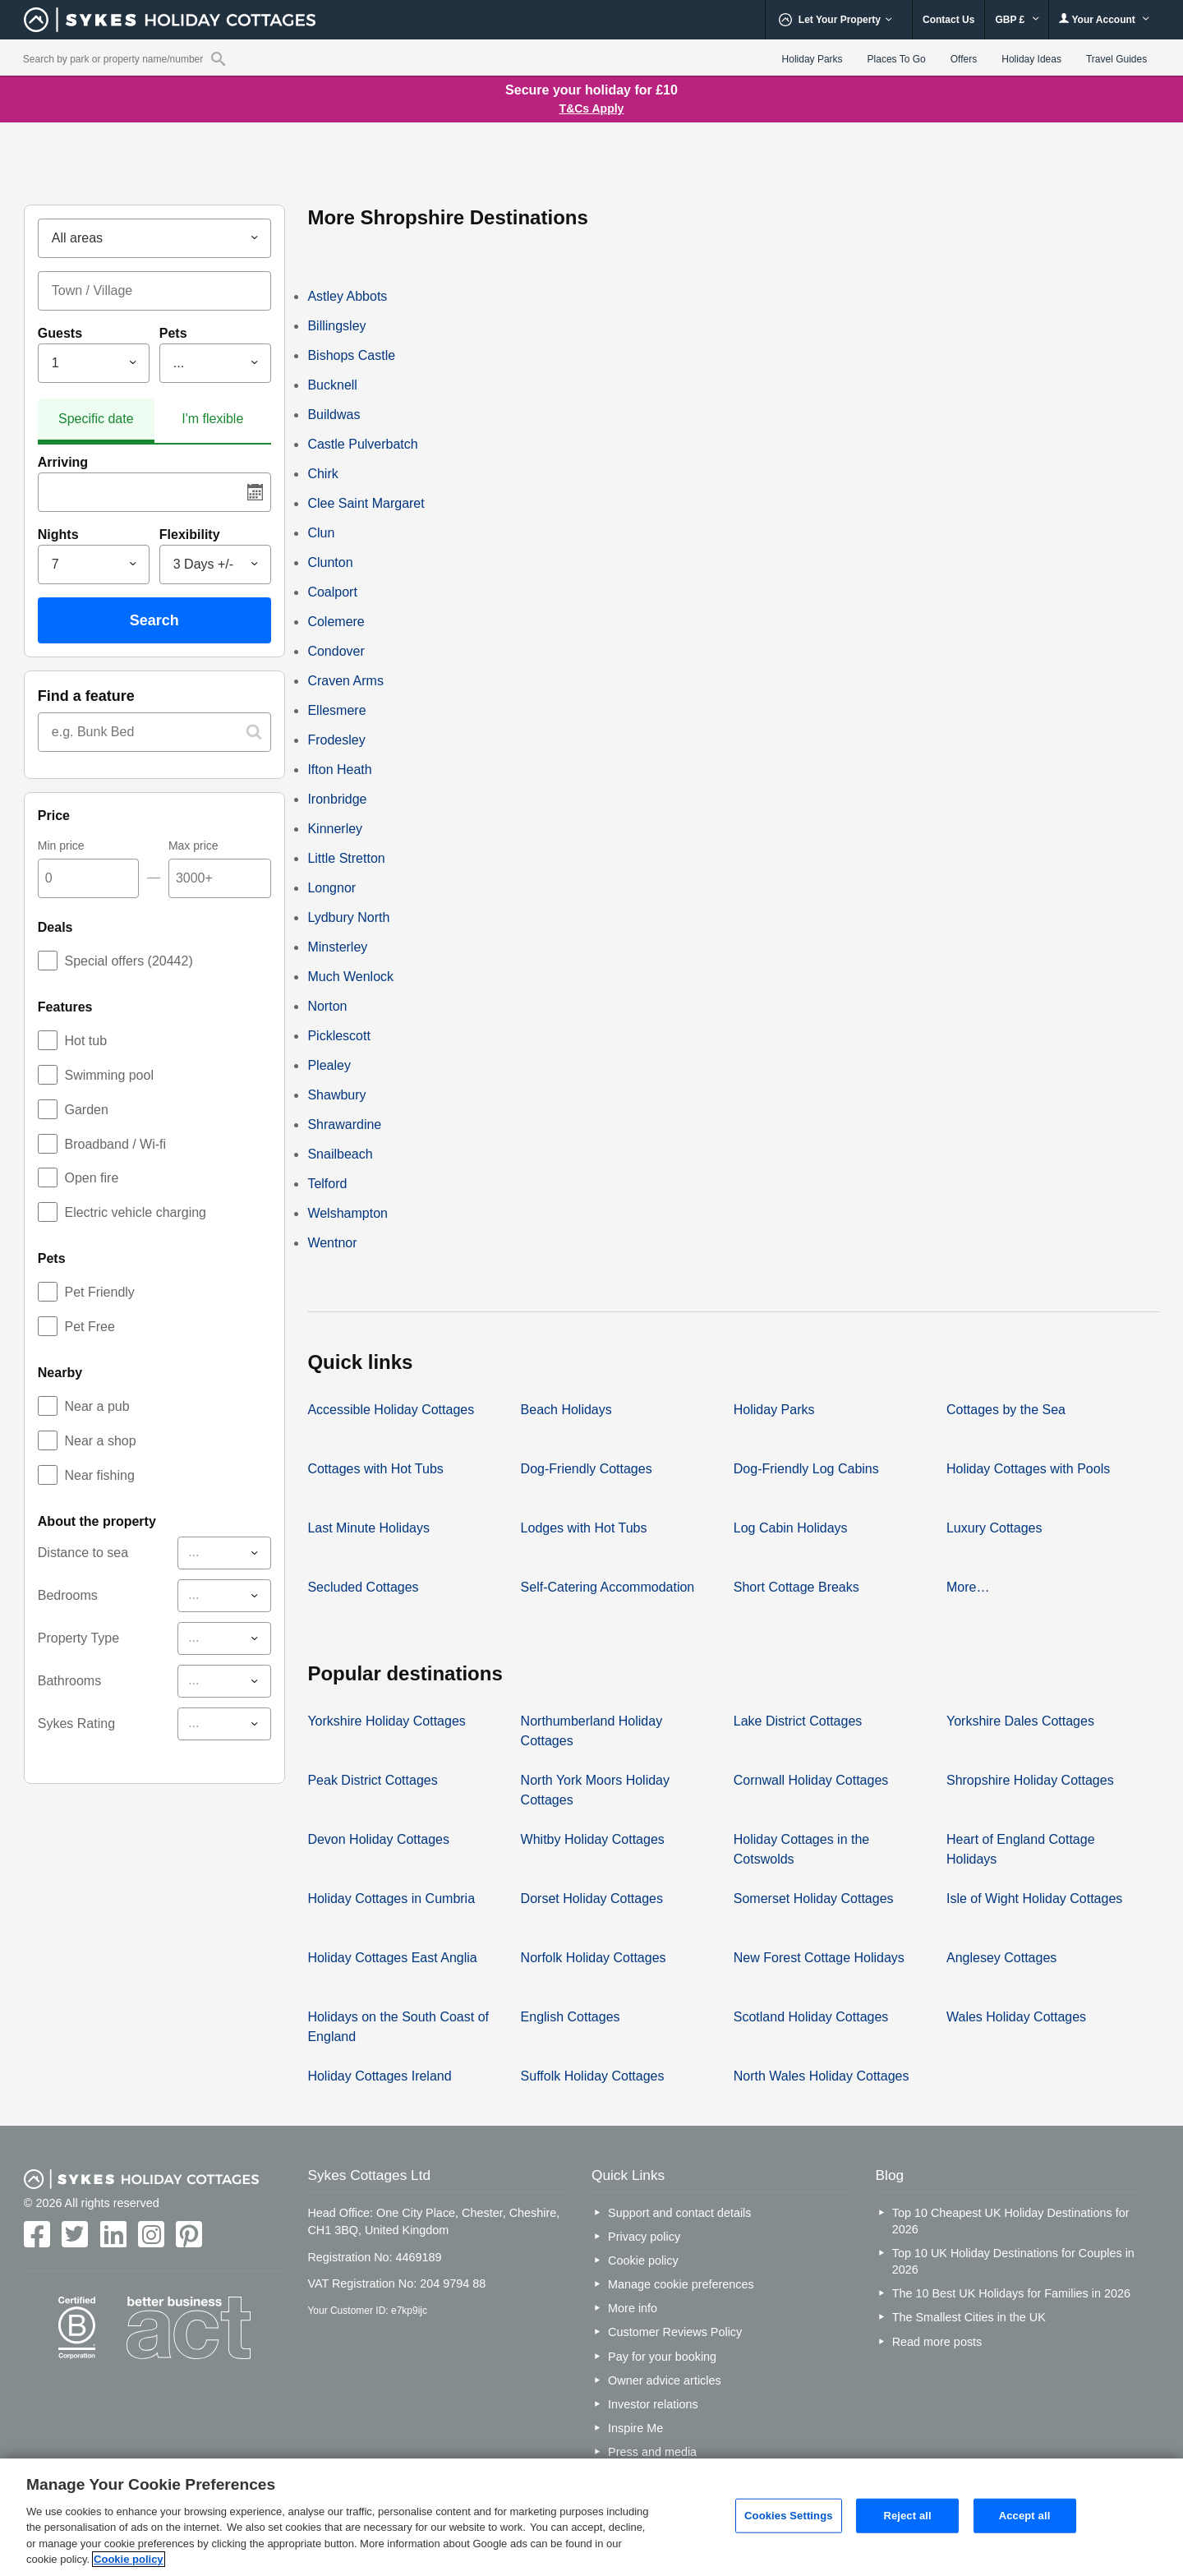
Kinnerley (334, 829)
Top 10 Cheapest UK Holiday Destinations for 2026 (1011, 2221)
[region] (591, 2517)
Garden (86, 1110)
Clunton (329, 562)
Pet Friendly (99, 1292)
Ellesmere (336, 710)
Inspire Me (635, 2428)
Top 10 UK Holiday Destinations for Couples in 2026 (1013, 2261)
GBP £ (1016, 19)
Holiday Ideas (1031, 59)
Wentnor (332, 1243)
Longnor (331, 888)
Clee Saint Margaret (365, 503)
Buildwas (333, 415)
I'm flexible (212, 419)
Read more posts (937, 2341)
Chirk (322, 474)
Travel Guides (1116, 59)
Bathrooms (69, 1681)
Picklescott (338, 1036)
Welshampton (347, 1213)
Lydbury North (348, 917)
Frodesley (336, 740)
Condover (335, 651)
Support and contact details (679, 2212)
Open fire (91, 1178)
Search (154, 620)
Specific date (96, 419)
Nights (58, 534)
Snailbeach (339, 1154)
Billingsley (336, 326)
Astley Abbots (347, 296)
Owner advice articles (664, 2380)
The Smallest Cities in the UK (969, 2317)
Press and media (652, 2451)
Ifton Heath (339, 769)
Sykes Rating (76, 1723)
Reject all (907, 2515)
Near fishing (99, 1475)
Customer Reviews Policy (675, 2332)
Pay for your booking (662, 2356)
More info (632, 2308)
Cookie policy (643, 2260)
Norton (327, 1006)
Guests (60, 333)
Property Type (78, 1638)
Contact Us (948, 19)
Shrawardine (344, 1124)
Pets (173, 333)
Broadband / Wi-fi (115, 1144)
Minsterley (337, 947)
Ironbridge (336, 799)
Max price (193, 845)
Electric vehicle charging (135, 1212)
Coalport (332, 592)
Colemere (335, 622)
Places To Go (897, 59)
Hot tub (85, 1041)
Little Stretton (345, 858)
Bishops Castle (351, 355)
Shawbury (336, 1095)
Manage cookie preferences (681, 2284)
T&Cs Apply (591, 108)
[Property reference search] (218, 58)
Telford (327, 1184)
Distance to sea (83, 1553)
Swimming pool (108, 1075)
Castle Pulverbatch (362, 444)
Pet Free (89, 1327)
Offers (964, 59)
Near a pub (96, 1406)
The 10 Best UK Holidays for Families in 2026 (1011, 2293)
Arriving (63, 462)
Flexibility (189, 534)
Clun (320, 533)
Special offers (128, 961)
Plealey (328, 1065)
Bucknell (332, 385)
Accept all (1025, 2515)
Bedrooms (68, 1595)
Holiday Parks (812, 59)
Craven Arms (345, 681)
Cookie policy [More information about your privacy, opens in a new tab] (128, 2559)
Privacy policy (644, 2236)
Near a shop (100, 1441)
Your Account (1104, 19)
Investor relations (653, 2404)
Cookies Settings (788, 2515)
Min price (61, 845)
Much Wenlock (350, 977)
